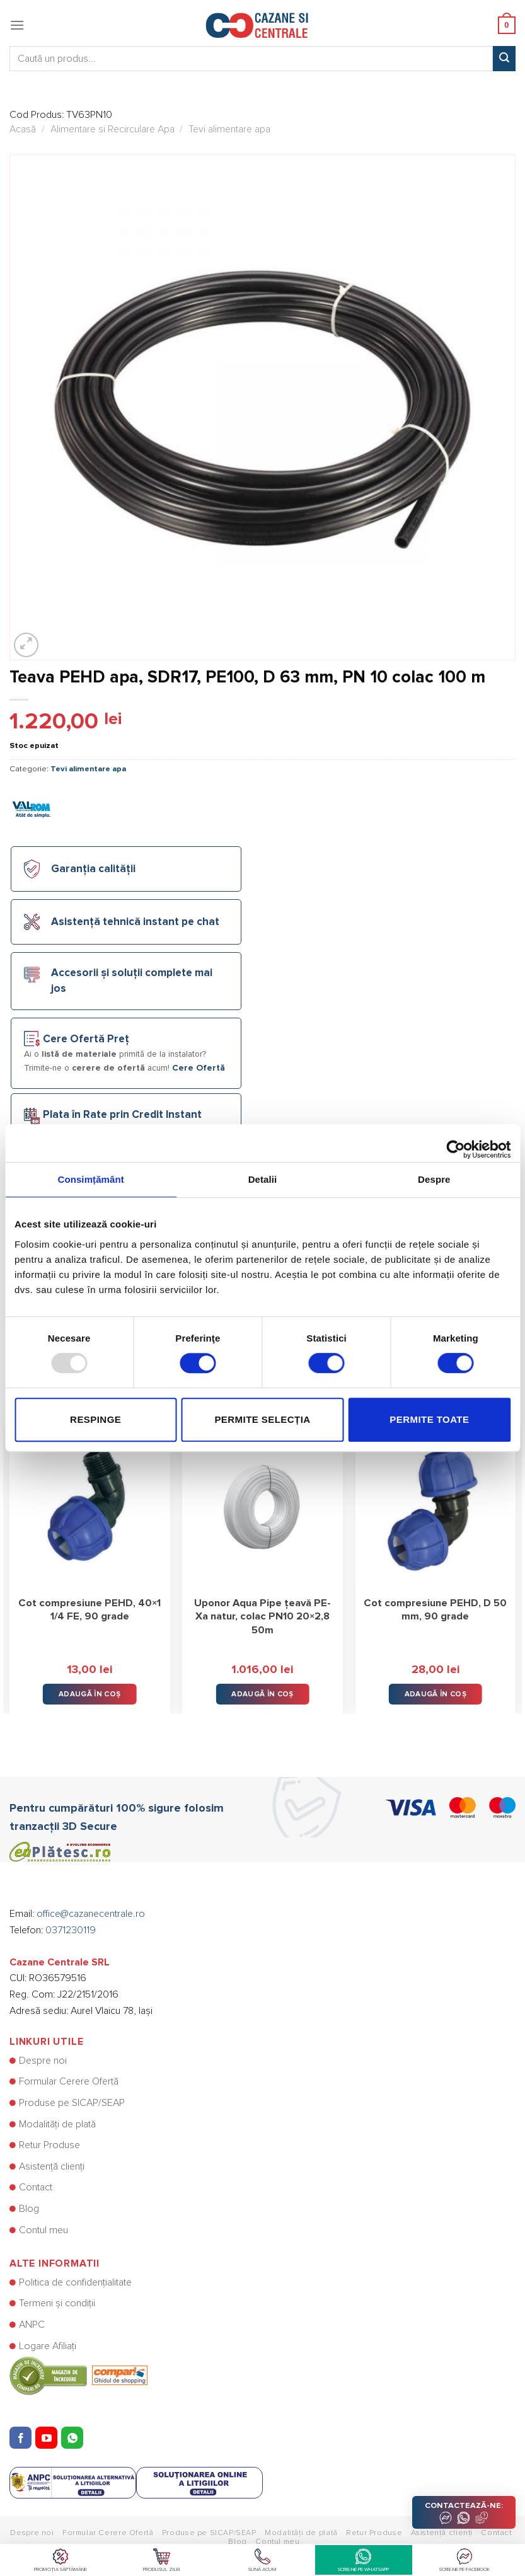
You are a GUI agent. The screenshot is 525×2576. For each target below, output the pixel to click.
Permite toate (429, 1419)
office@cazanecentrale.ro (91, 1914)
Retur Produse (49, 2145)
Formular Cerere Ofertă (68, 2081)
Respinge (95, 1419)
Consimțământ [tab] (90, 1179)
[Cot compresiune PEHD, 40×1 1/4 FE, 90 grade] (89, 1507)
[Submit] (504, 58)
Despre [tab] (434, 1179)
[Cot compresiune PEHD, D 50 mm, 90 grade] (435, 1507)
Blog (29, 2209)
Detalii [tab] (262, 1179)
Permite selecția (262, 1419)
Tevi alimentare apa (229, 129)
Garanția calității (93, 869)
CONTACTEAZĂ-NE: (464, 2513)
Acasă (22, 129)
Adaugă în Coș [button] (90, 1694)
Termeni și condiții (57, 2303)
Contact (35, 2187)
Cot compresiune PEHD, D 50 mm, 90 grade (435, 1610)
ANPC (32, 2325)
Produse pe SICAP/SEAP (72, 2103)
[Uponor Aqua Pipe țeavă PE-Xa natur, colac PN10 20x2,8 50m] (262, 1507)
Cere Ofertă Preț (86, 1039)
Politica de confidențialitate (75, 2282)
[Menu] (17, 24)
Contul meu (43, 2230)
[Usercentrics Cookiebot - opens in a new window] (455, 1143)
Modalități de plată (57, 2124)
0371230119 (70, 1930)
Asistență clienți (51, 2166)
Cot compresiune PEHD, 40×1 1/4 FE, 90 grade (89, 1610)
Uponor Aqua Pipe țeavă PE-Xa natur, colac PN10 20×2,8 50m (262, 1616)
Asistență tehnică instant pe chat (135, 922)
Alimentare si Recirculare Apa (112, 129)
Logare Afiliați (47, 2346)
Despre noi (43, 2061)
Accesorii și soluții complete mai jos (131, 981)
